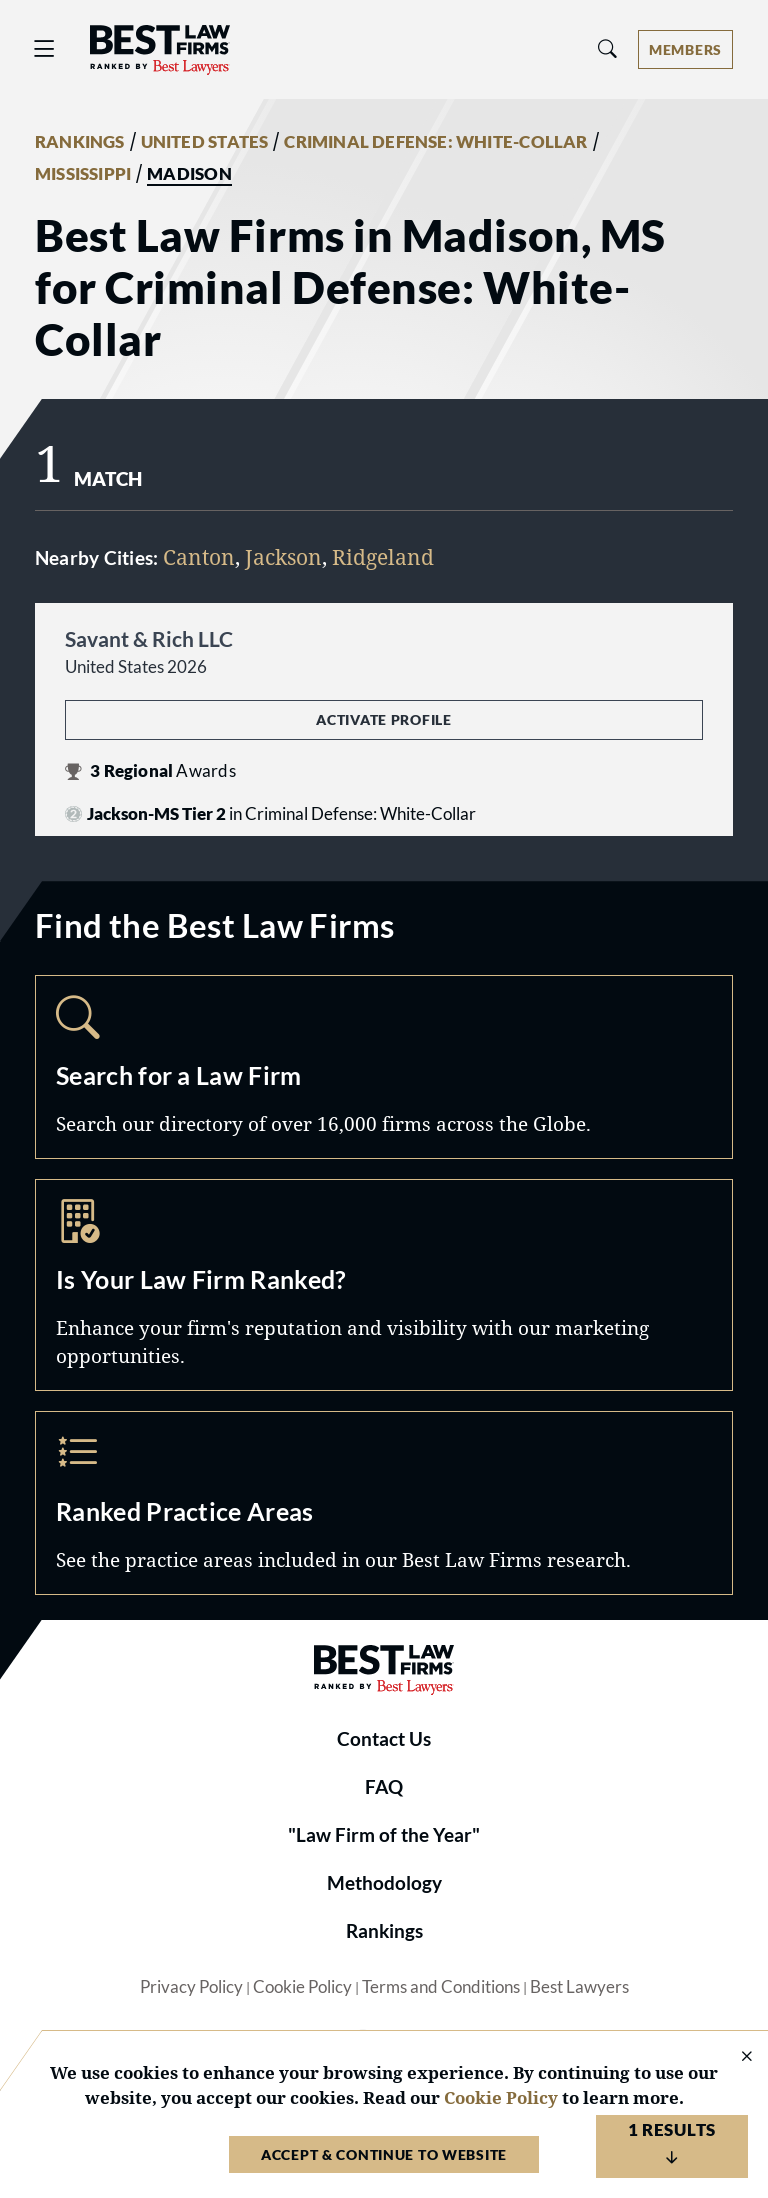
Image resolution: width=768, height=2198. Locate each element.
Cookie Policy (302, 1987)
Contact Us (384, 1739)
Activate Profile (383, 719)
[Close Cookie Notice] (734, 2057)
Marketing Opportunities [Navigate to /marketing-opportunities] (384, 1285)
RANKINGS (80, 142)
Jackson (283, 556)
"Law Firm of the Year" (384, 1835)
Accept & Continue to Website (384, 2154)
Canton (199, 556)
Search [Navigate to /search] (384, 1067)
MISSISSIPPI (83, 174)
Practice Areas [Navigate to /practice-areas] (384, 1503)
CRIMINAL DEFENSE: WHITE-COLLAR (435, 142)
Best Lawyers (579, 1987)
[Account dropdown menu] (685, 49)
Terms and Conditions (441, 1987)
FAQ (384, 1787)
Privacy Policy (191, 1987)
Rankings (384, 1931)
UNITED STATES (205, 142)
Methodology (384, 1883)
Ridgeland (383, 556)
